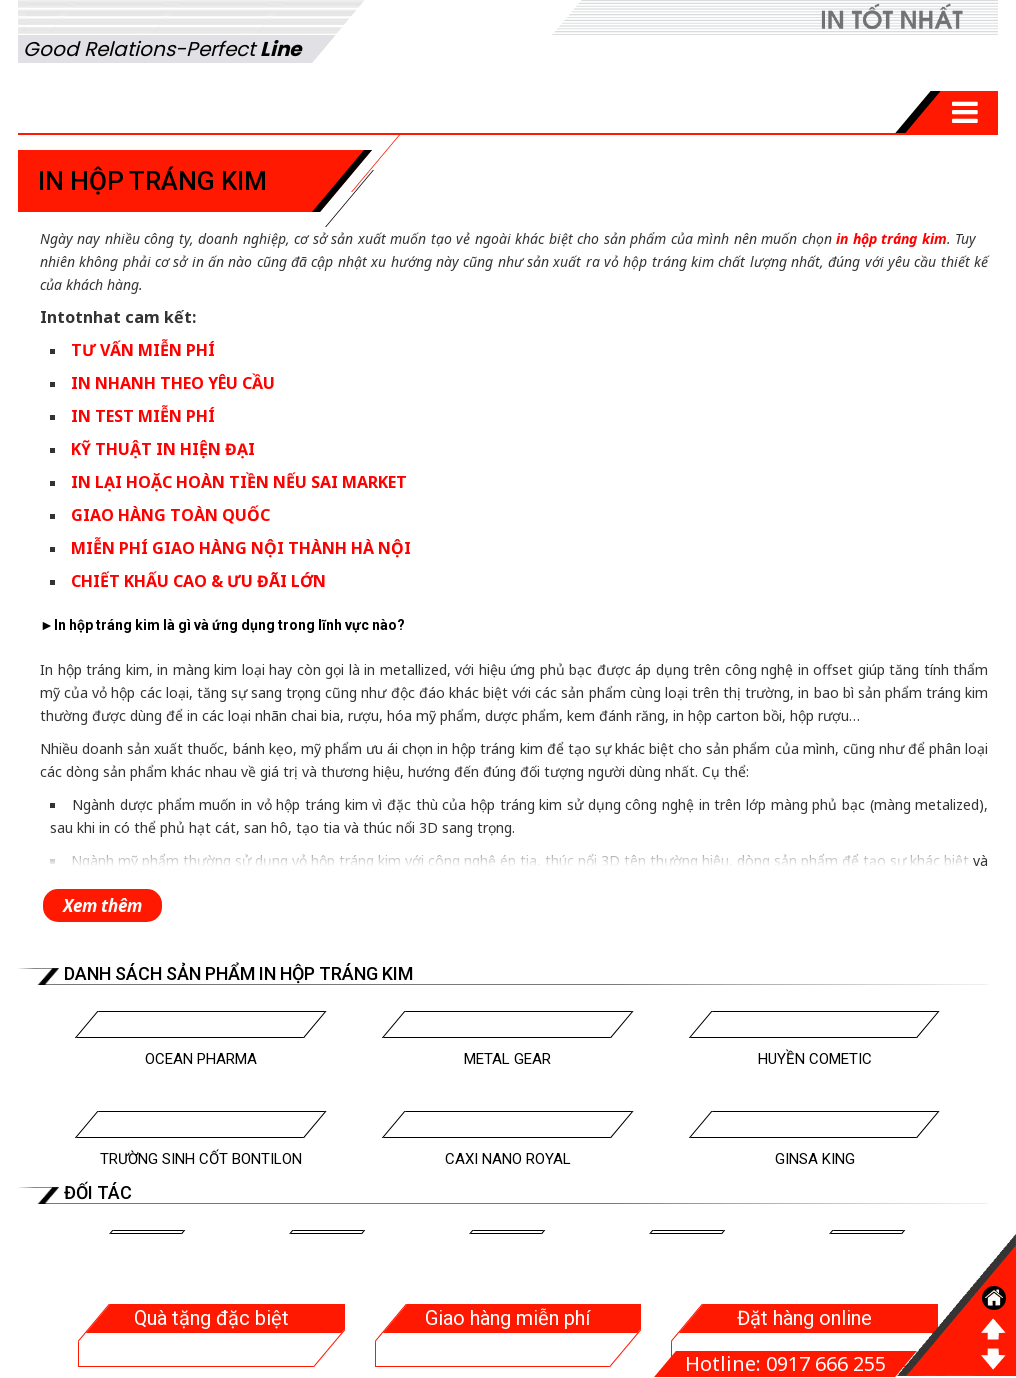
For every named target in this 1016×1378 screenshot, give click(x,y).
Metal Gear (507, 1059)
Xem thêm (102, 905)
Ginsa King (815, 1159)
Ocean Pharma (201, 1059)
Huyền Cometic (815, 1059)
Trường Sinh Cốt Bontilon (201, 1159)
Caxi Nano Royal (508, 1159)
